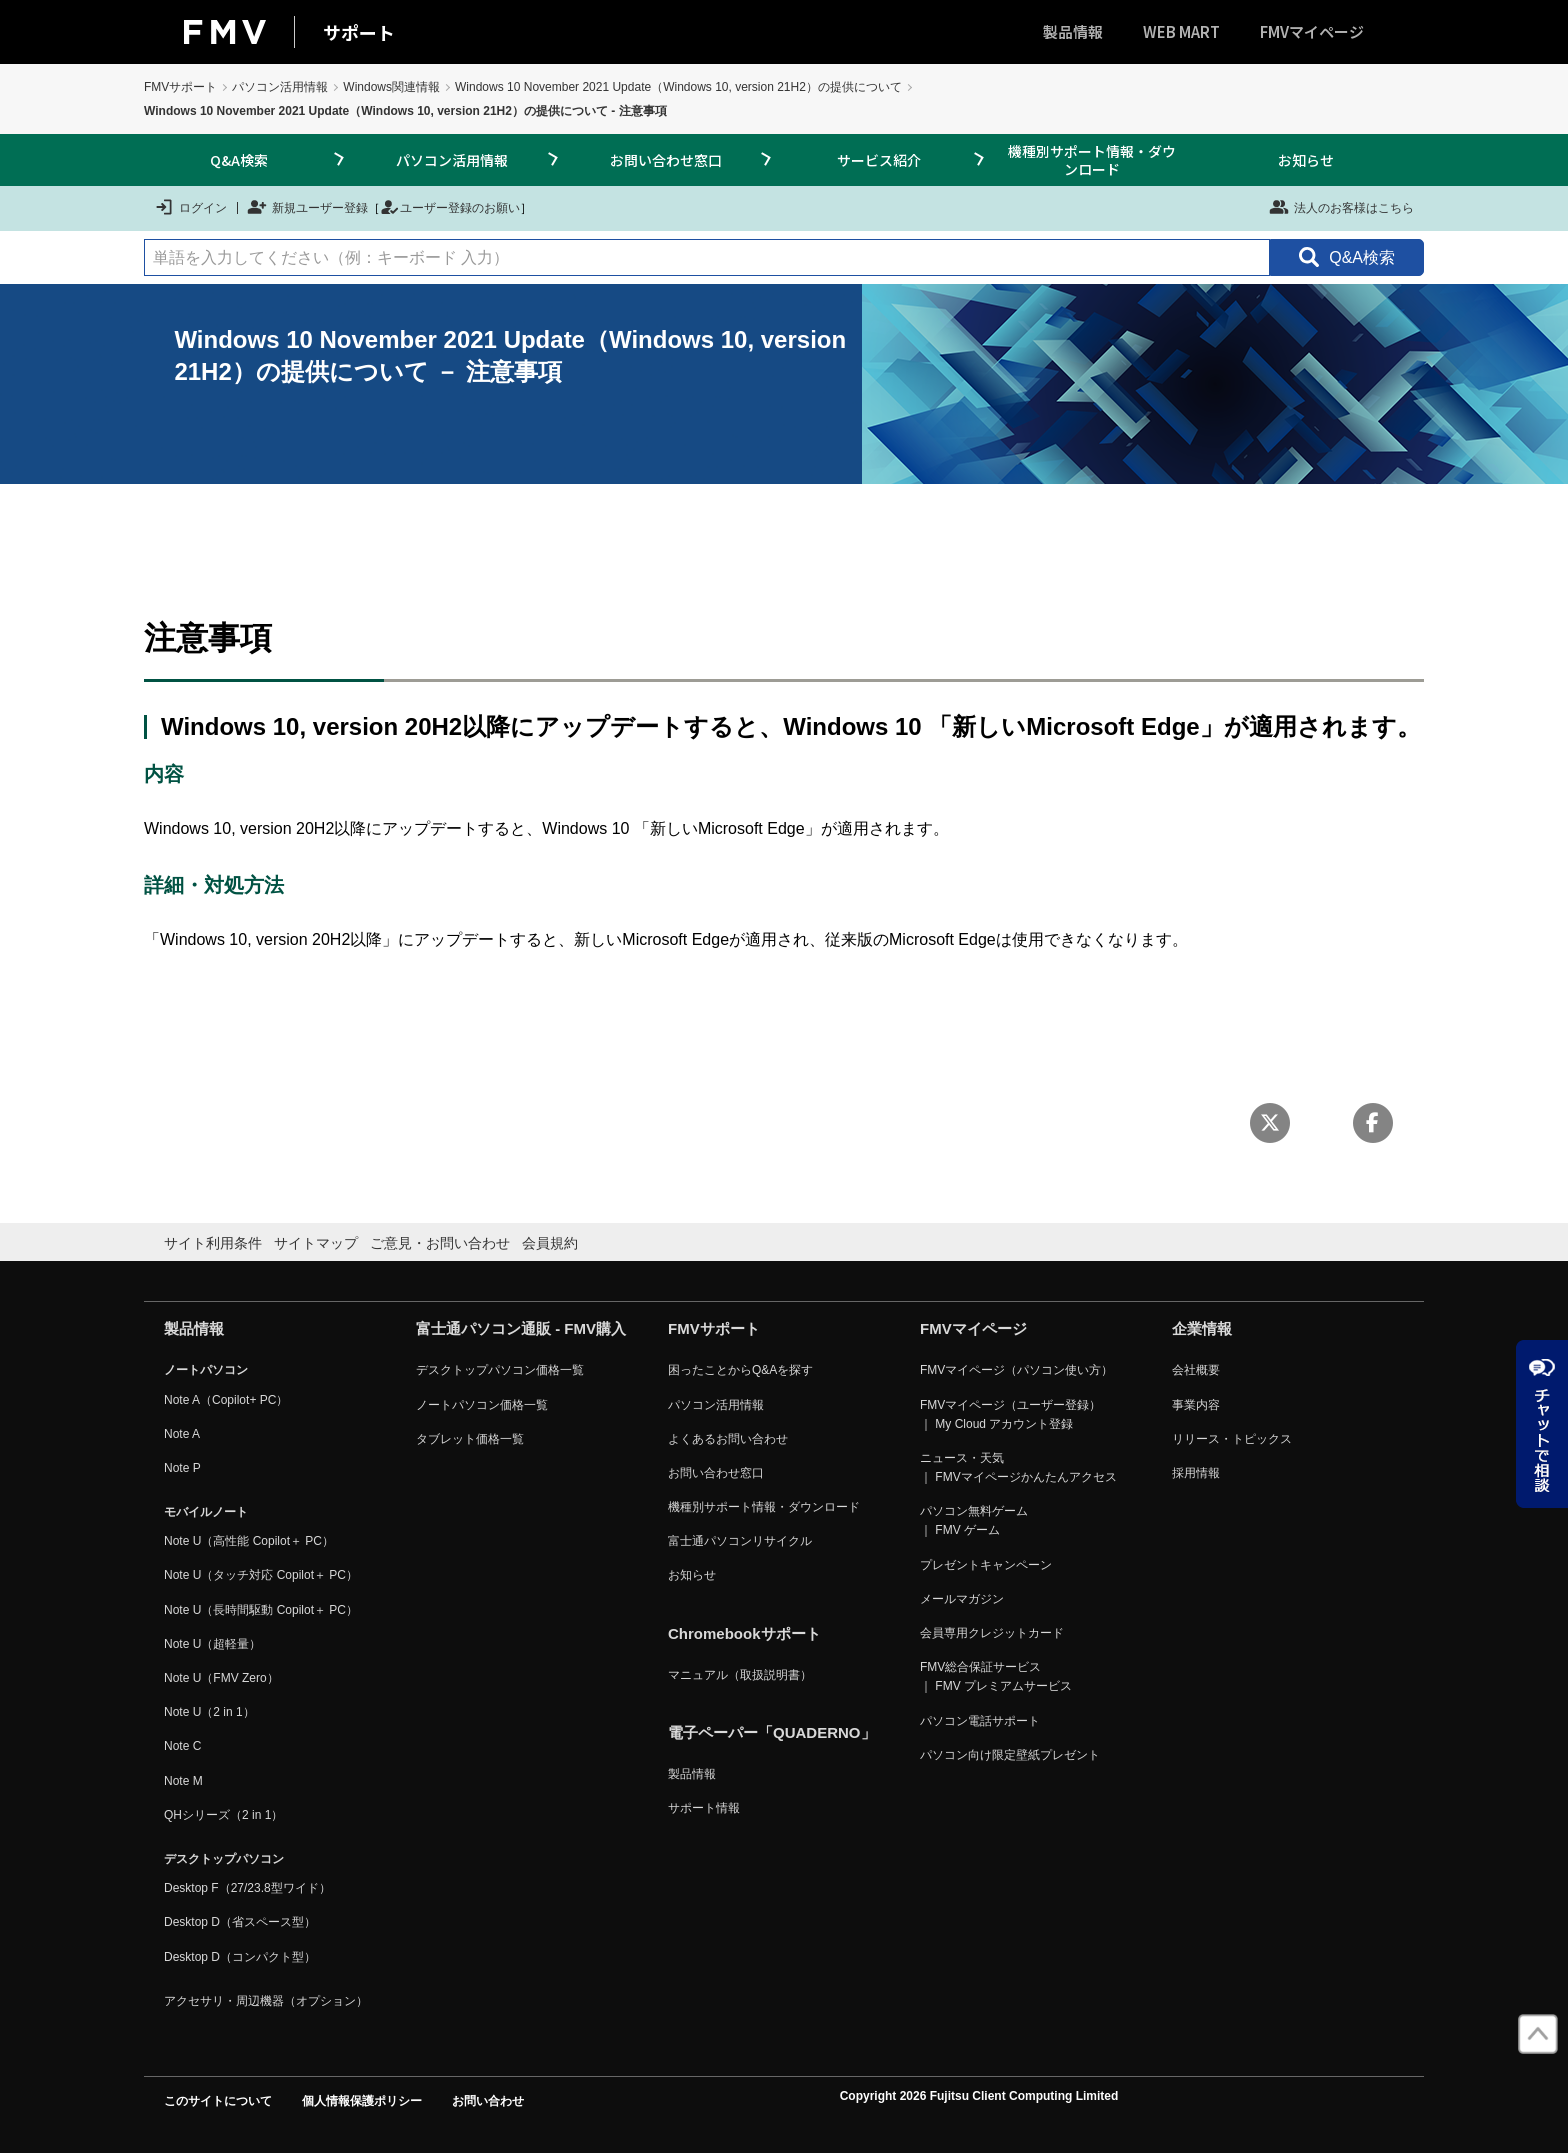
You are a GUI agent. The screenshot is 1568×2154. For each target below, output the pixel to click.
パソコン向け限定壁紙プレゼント (1010, 1755)
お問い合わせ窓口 (666, 160)
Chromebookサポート (744, 1633)
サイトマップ (316, 1243)
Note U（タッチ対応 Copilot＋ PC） (261, 1575)
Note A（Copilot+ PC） (226, 1400)
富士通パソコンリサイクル (740, 1541)
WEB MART (1181, 31)
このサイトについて (218, 2101)
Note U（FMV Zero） (221, 1678)
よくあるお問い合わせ (728, 1439)
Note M (183, 1781)
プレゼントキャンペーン (986, 1565)
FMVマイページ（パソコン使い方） (1016, 1370)
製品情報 (1073, 31)
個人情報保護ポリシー (362, 2101)
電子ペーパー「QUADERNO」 (772, 1732)
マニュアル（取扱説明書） (740, 1675)
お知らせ (1306, 160)
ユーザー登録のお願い (450, 207)
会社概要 (1196, 1370)
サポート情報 (704, 1808)
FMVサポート (180, 87)
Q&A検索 (239, 160)
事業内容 (1196, 1405)
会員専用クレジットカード (992, 1633)
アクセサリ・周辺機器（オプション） (266, 2001)
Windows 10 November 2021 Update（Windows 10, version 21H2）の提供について (678, 87)
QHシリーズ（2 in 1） (223, 1815)
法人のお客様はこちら (1341, 207)
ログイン (190, 207)
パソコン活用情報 (280, 87)
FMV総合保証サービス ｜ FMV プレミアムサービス (996, 1676)
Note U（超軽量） (212, 1644)
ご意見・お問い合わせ (440, 1243)
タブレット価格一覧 (470, 1439)
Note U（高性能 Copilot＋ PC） (249, 1541)
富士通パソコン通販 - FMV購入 (521, 1328)
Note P (182, 1468)
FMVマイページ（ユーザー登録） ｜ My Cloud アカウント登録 (1010, 1414)
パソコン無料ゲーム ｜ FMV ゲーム (974, 1520)
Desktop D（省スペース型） (240, 1922)
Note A (182, 1434)
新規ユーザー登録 (307, 207)
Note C (182, 1746)
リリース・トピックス (1232, 1439)
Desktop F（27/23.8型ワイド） (247, 1888)
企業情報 (1202, 1328)
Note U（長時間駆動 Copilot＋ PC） (261, 1610)
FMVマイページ (1312, 31)
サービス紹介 (879, 160)
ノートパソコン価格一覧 (482, 1405)
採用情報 (1196, 1473)
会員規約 (550, 1243)
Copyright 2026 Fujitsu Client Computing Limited (979, 2096)
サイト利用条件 (213, 1243)
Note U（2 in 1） (209, 1712)
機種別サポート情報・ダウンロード (1092, 160)
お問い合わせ (488, 2101)
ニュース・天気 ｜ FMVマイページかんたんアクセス (1018, 1467)
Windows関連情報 (391, 87)
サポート (359, 32)
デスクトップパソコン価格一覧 (500, 1370)
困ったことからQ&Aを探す (740, 1370)
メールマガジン (962, 1599)
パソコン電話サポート (980, 1721)
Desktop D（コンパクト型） (240, 1957)
